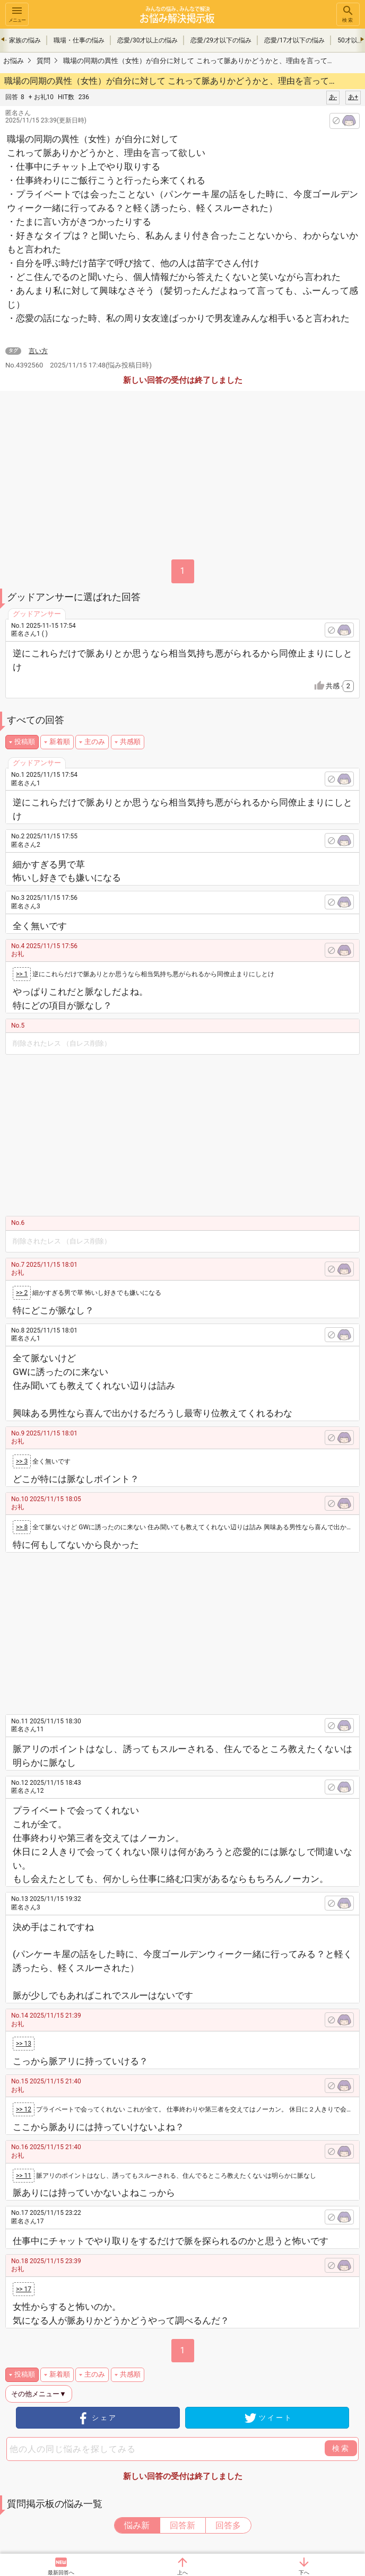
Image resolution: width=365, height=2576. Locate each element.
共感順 (130, 742)
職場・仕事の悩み (79, 40)
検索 (348, 13)
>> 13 (23, 2043)
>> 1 (22, 974)
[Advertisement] (192, 1134)
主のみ (94, 742)
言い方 (38, 351)
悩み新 (137, 2525)
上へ (182, 2572)
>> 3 (22, 1461)
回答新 (182, 2525)
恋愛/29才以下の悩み (220, 40)
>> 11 (23, 2175)
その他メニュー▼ (38, 2394)
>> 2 (22, 1292)
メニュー (16, 13)
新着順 (59, 742)
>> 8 (22, 1527)
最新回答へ (61, 2572)
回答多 (228, 2525)
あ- (333, 97)
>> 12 (23, 2109)
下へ (304, 2572)
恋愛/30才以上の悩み (147, 40)
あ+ (353, 97)
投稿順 (24, 742)
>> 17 (23, 2289)
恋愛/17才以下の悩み (294, 40)
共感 (340, 686)
